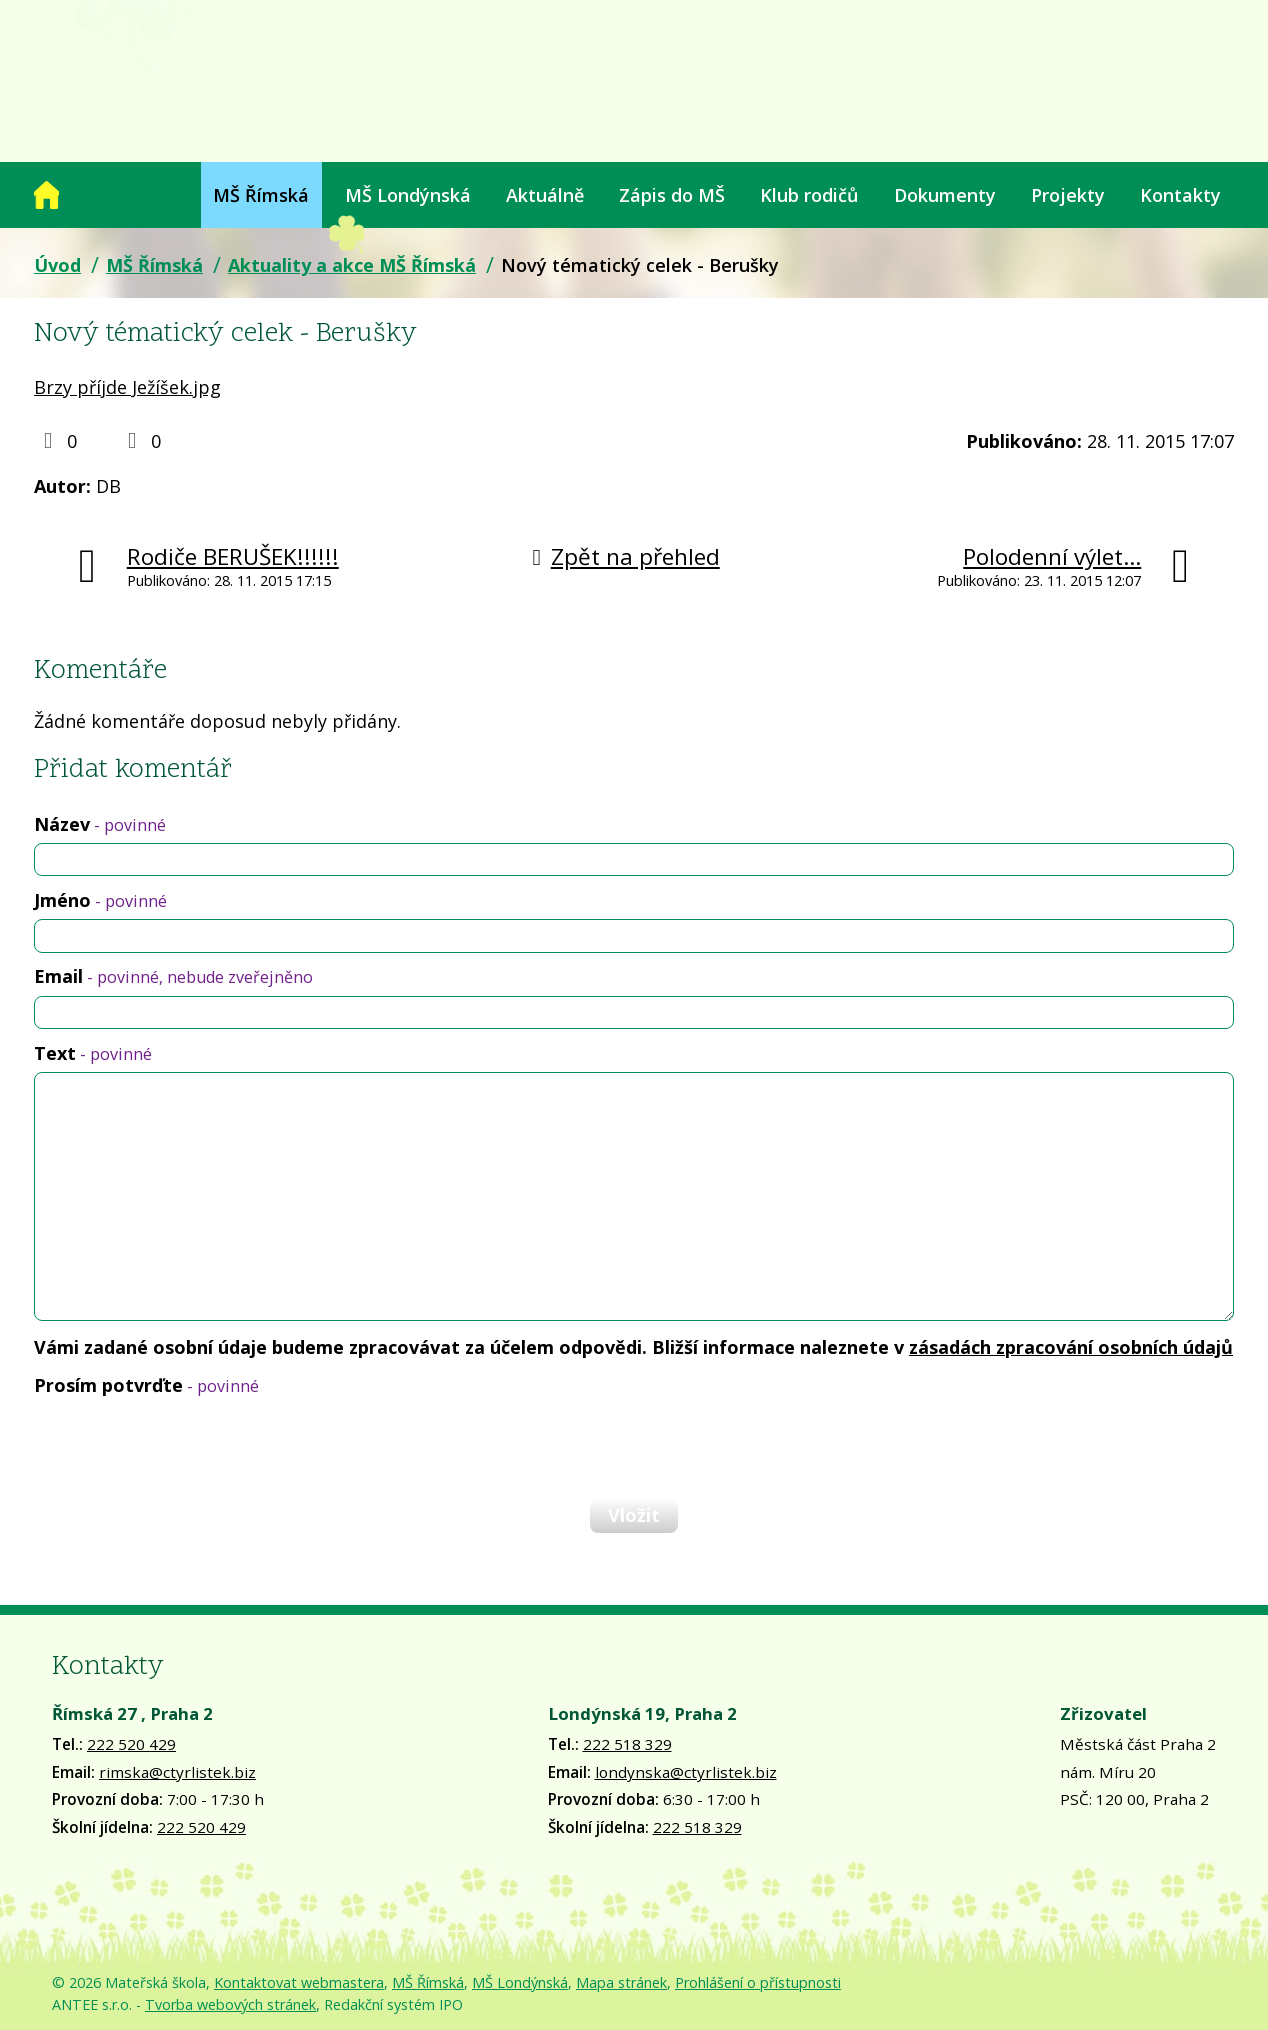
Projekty (1068, 195)
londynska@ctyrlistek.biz (686, 1772)
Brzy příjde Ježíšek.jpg (127, 387)
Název (100, 824)
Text (93, 1053)
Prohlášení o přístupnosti (758, 1982)
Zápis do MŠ (672, 195)
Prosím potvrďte (146, 1385)
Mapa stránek (621, 1982)
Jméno (100, 900)
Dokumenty (945, 195)
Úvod (46, 195)
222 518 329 (627, 1744)
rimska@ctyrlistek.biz (177, 1772)
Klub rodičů (809, 195)
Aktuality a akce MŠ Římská (352, 265)
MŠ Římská (261, 195)
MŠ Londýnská (408, 195)
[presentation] (186, 1447)
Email (173, 976)
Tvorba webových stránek (230, 2004)
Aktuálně (545, 195)
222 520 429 (131, 1744)
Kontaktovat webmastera (299, 1982)
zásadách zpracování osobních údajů (1071, 1347)
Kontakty (1180, 195)
